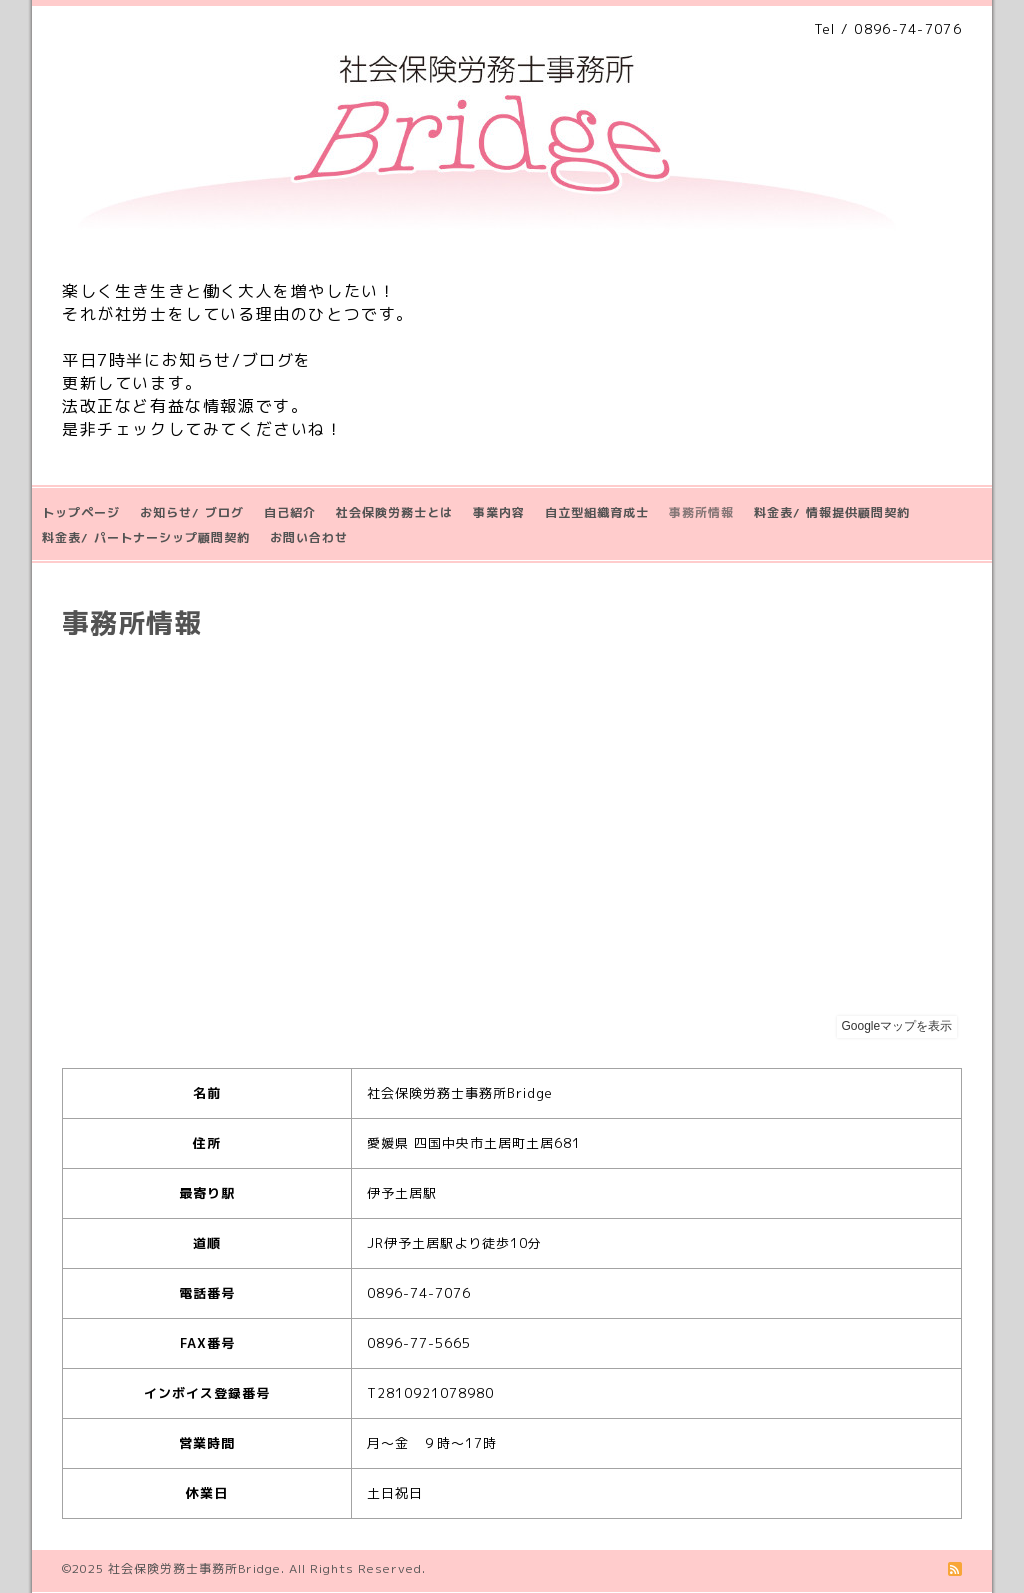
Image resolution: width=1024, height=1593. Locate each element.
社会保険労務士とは (394, 512)
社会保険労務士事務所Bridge (194, 1568)
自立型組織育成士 (597, 512)
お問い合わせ (309, 537)
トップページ (81, 512)
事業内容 (499, 512)
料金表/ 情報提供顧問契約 (832, 512)
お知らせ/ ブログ (192, 512)
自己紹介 (290, 512)
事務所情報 (701, 512)
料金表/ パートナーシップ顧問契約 (146, 537)
